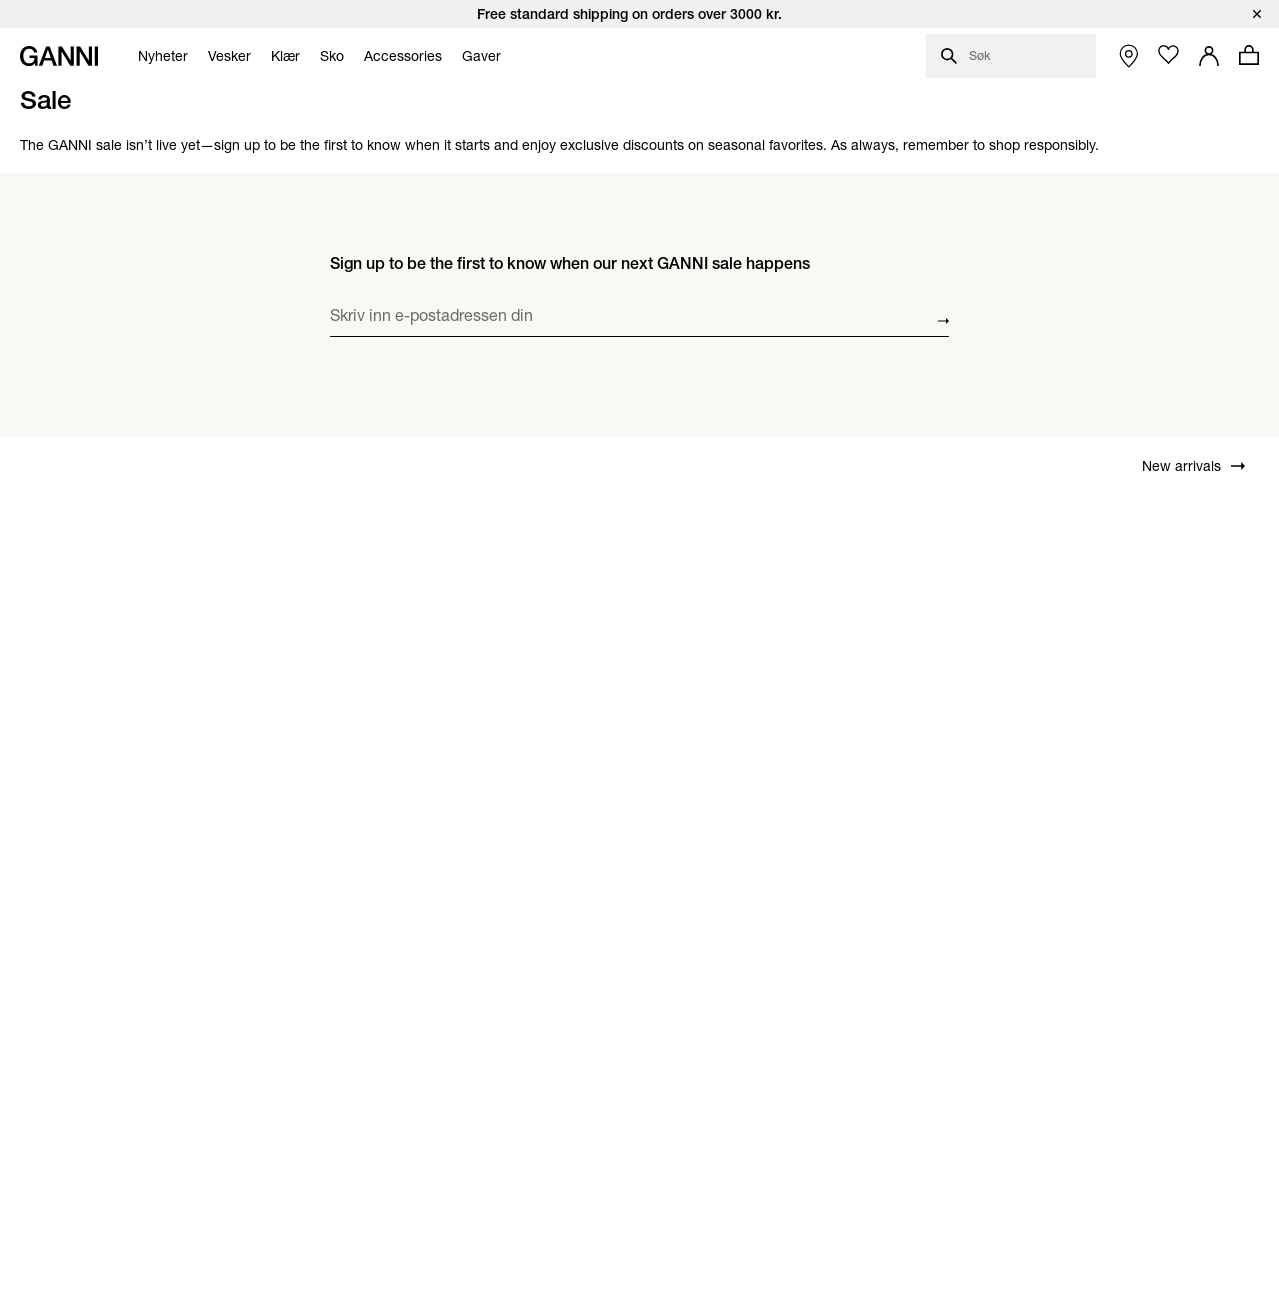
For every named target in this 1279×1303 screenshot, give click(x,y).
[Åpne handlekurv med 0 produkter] (1249, 55)
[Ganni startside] (59, 56)
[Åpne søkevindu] (1011, 56)
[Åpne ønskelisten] (1169, 55)
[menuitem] (158, 56)
